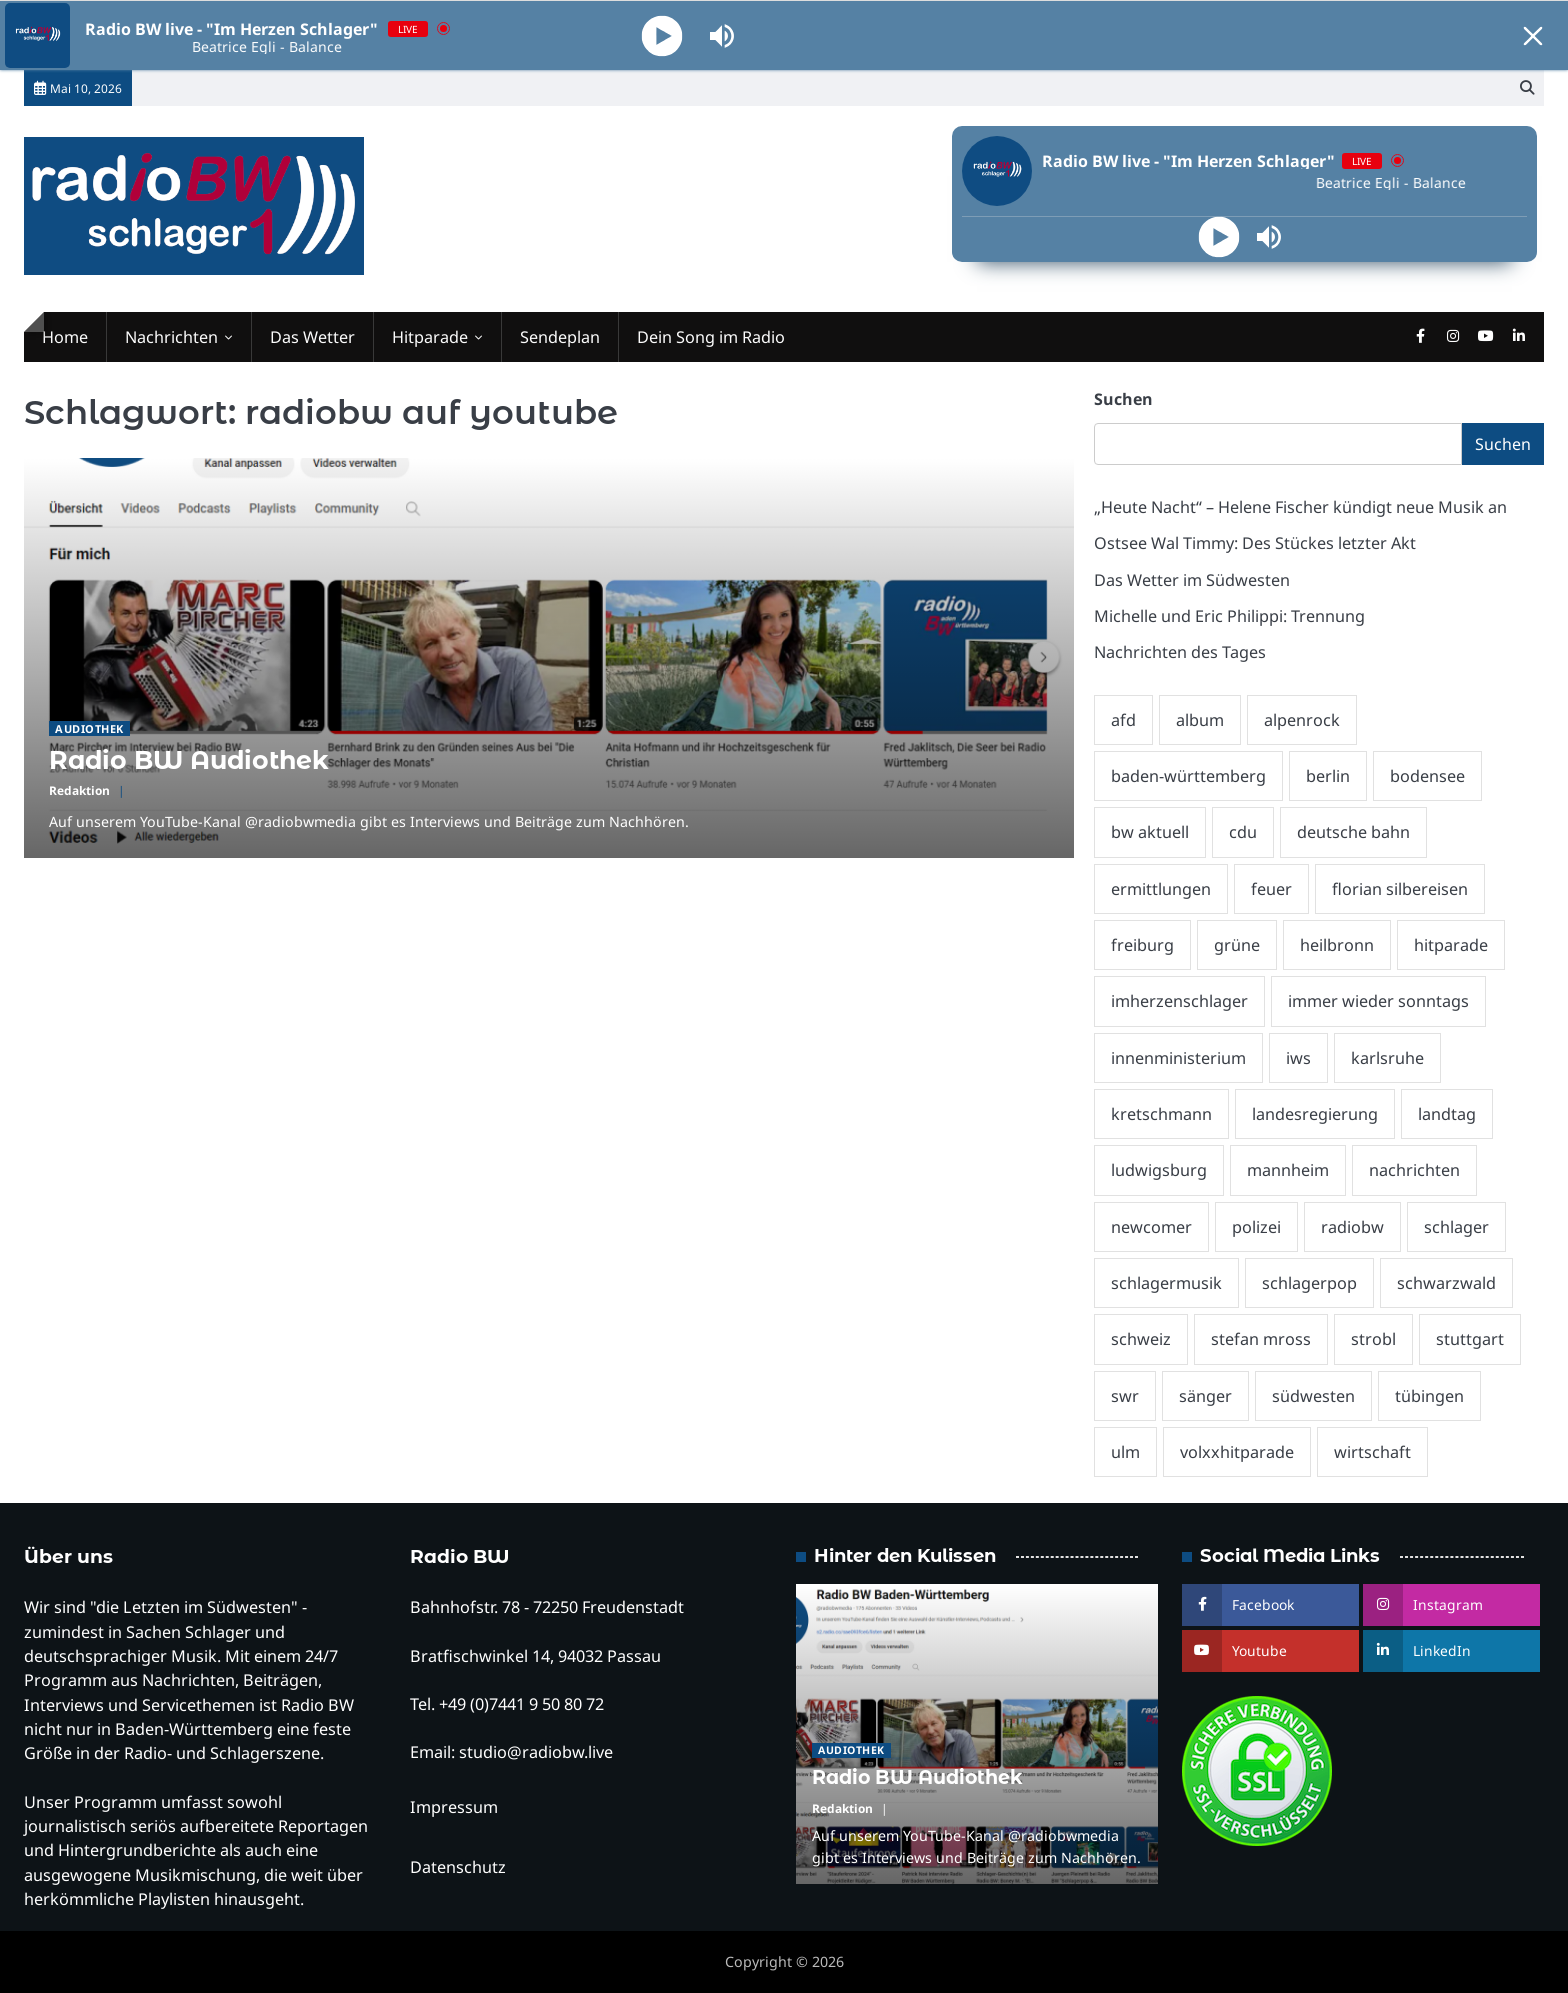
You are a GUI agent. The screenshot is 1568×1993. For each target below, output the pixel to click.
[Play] (662, 35)
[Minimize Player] (1533, 36)
